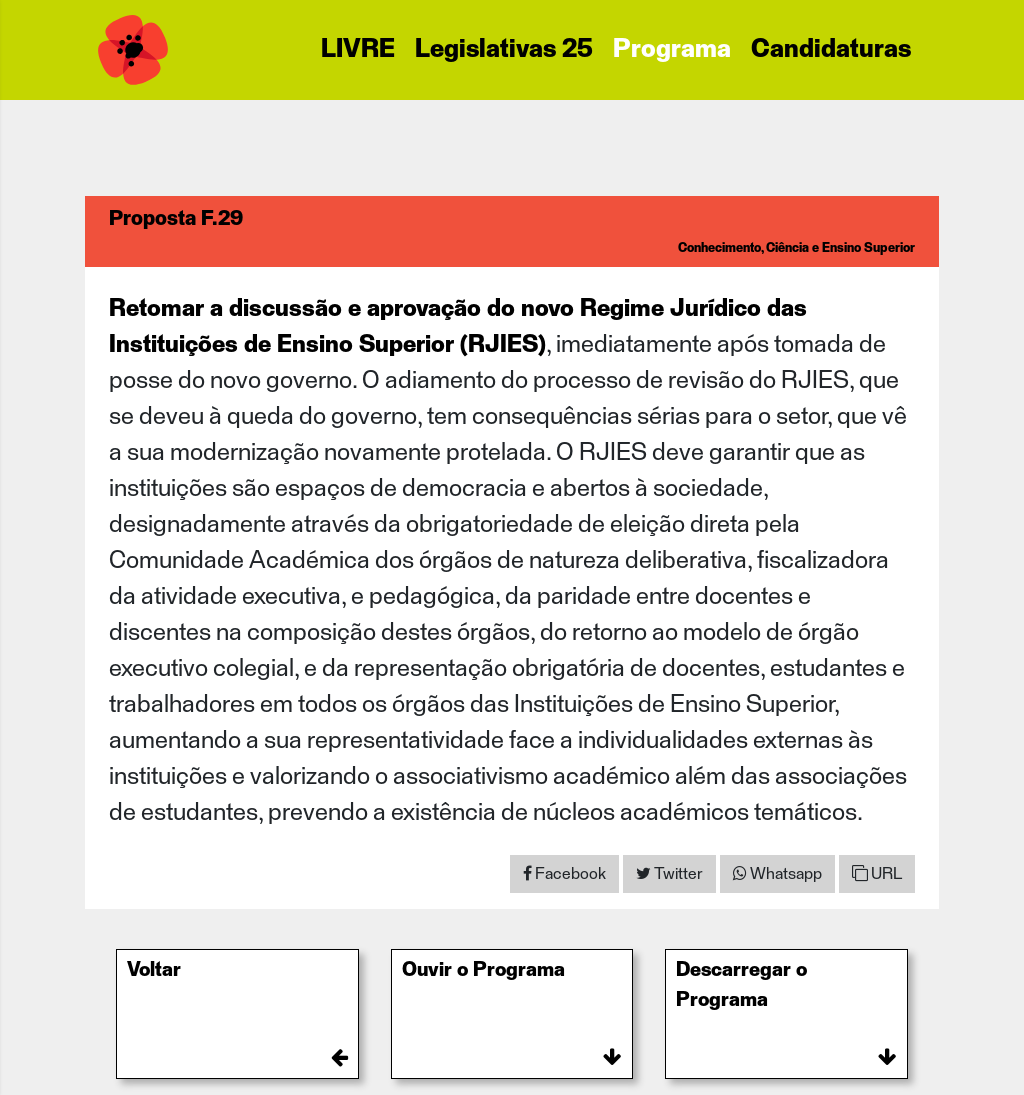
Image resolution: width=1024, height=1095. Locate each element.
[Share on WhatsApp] (777, 874)
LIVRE (358, 50)
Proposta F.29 (176, 219)
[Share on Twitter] (669, 874)
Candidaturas (831, 50)
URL (877, 873)
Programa (672, 50)
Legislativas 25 (504, 50)
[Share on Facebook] (564, 874)
